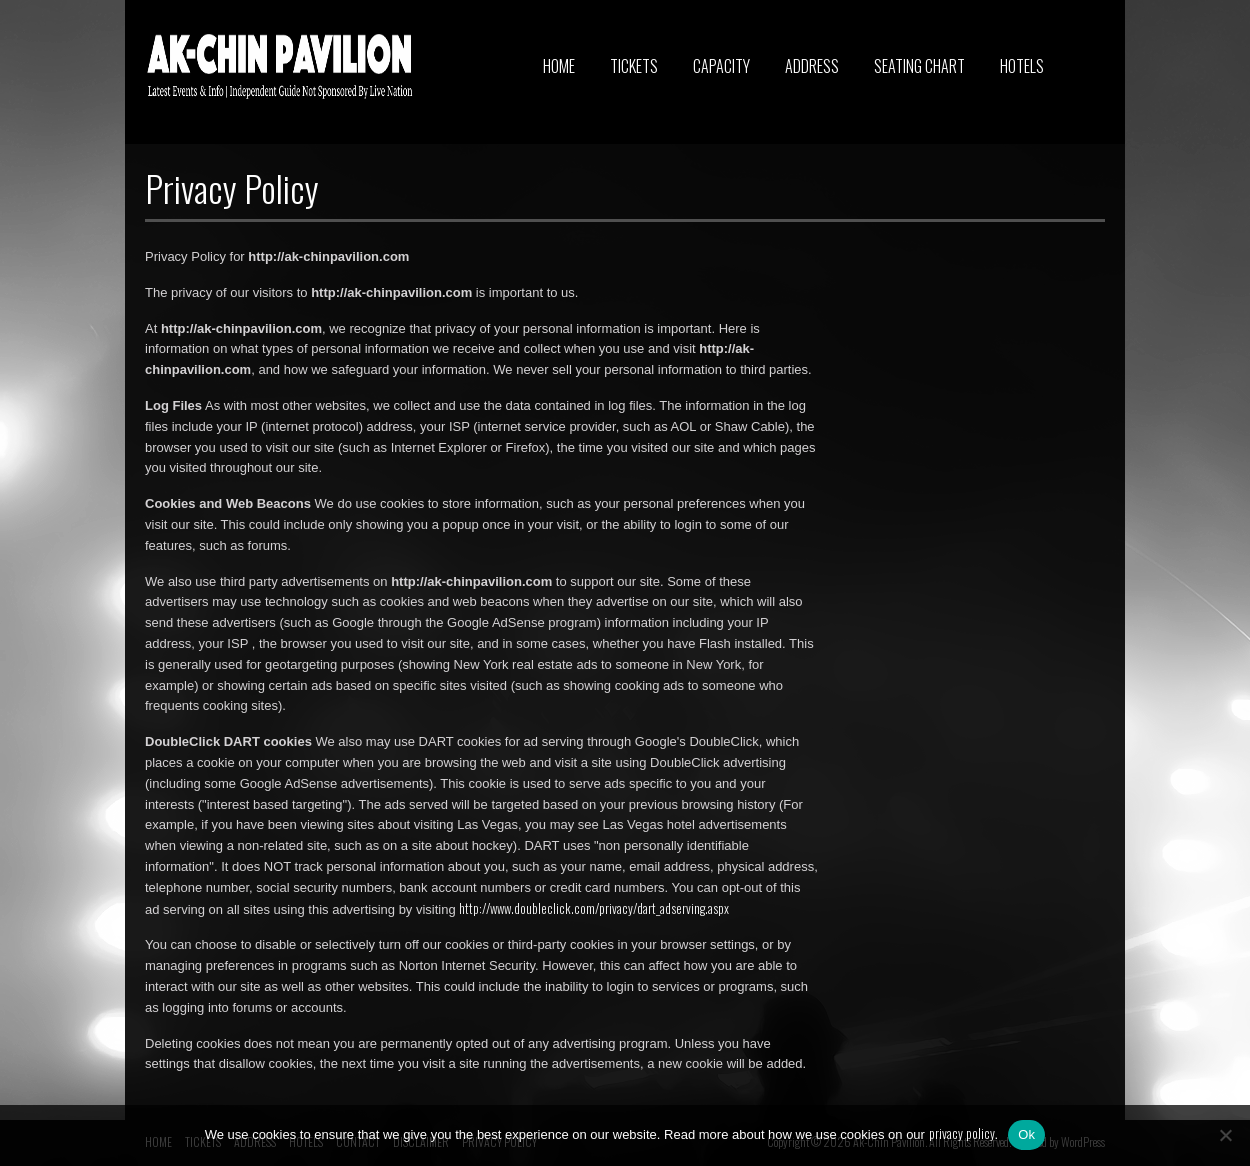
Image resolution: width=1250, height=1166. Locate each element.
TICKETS (634, 66)
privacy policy (962, 1133)
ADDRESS (812, 66)
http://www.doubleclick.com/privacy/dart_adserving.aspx (594, 908)
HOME (559, 66)
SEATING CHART (919, 66)
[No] (1225, 1135)
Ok (1026, 1134)
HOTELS (1022, 66)
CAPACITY (721, 66)
